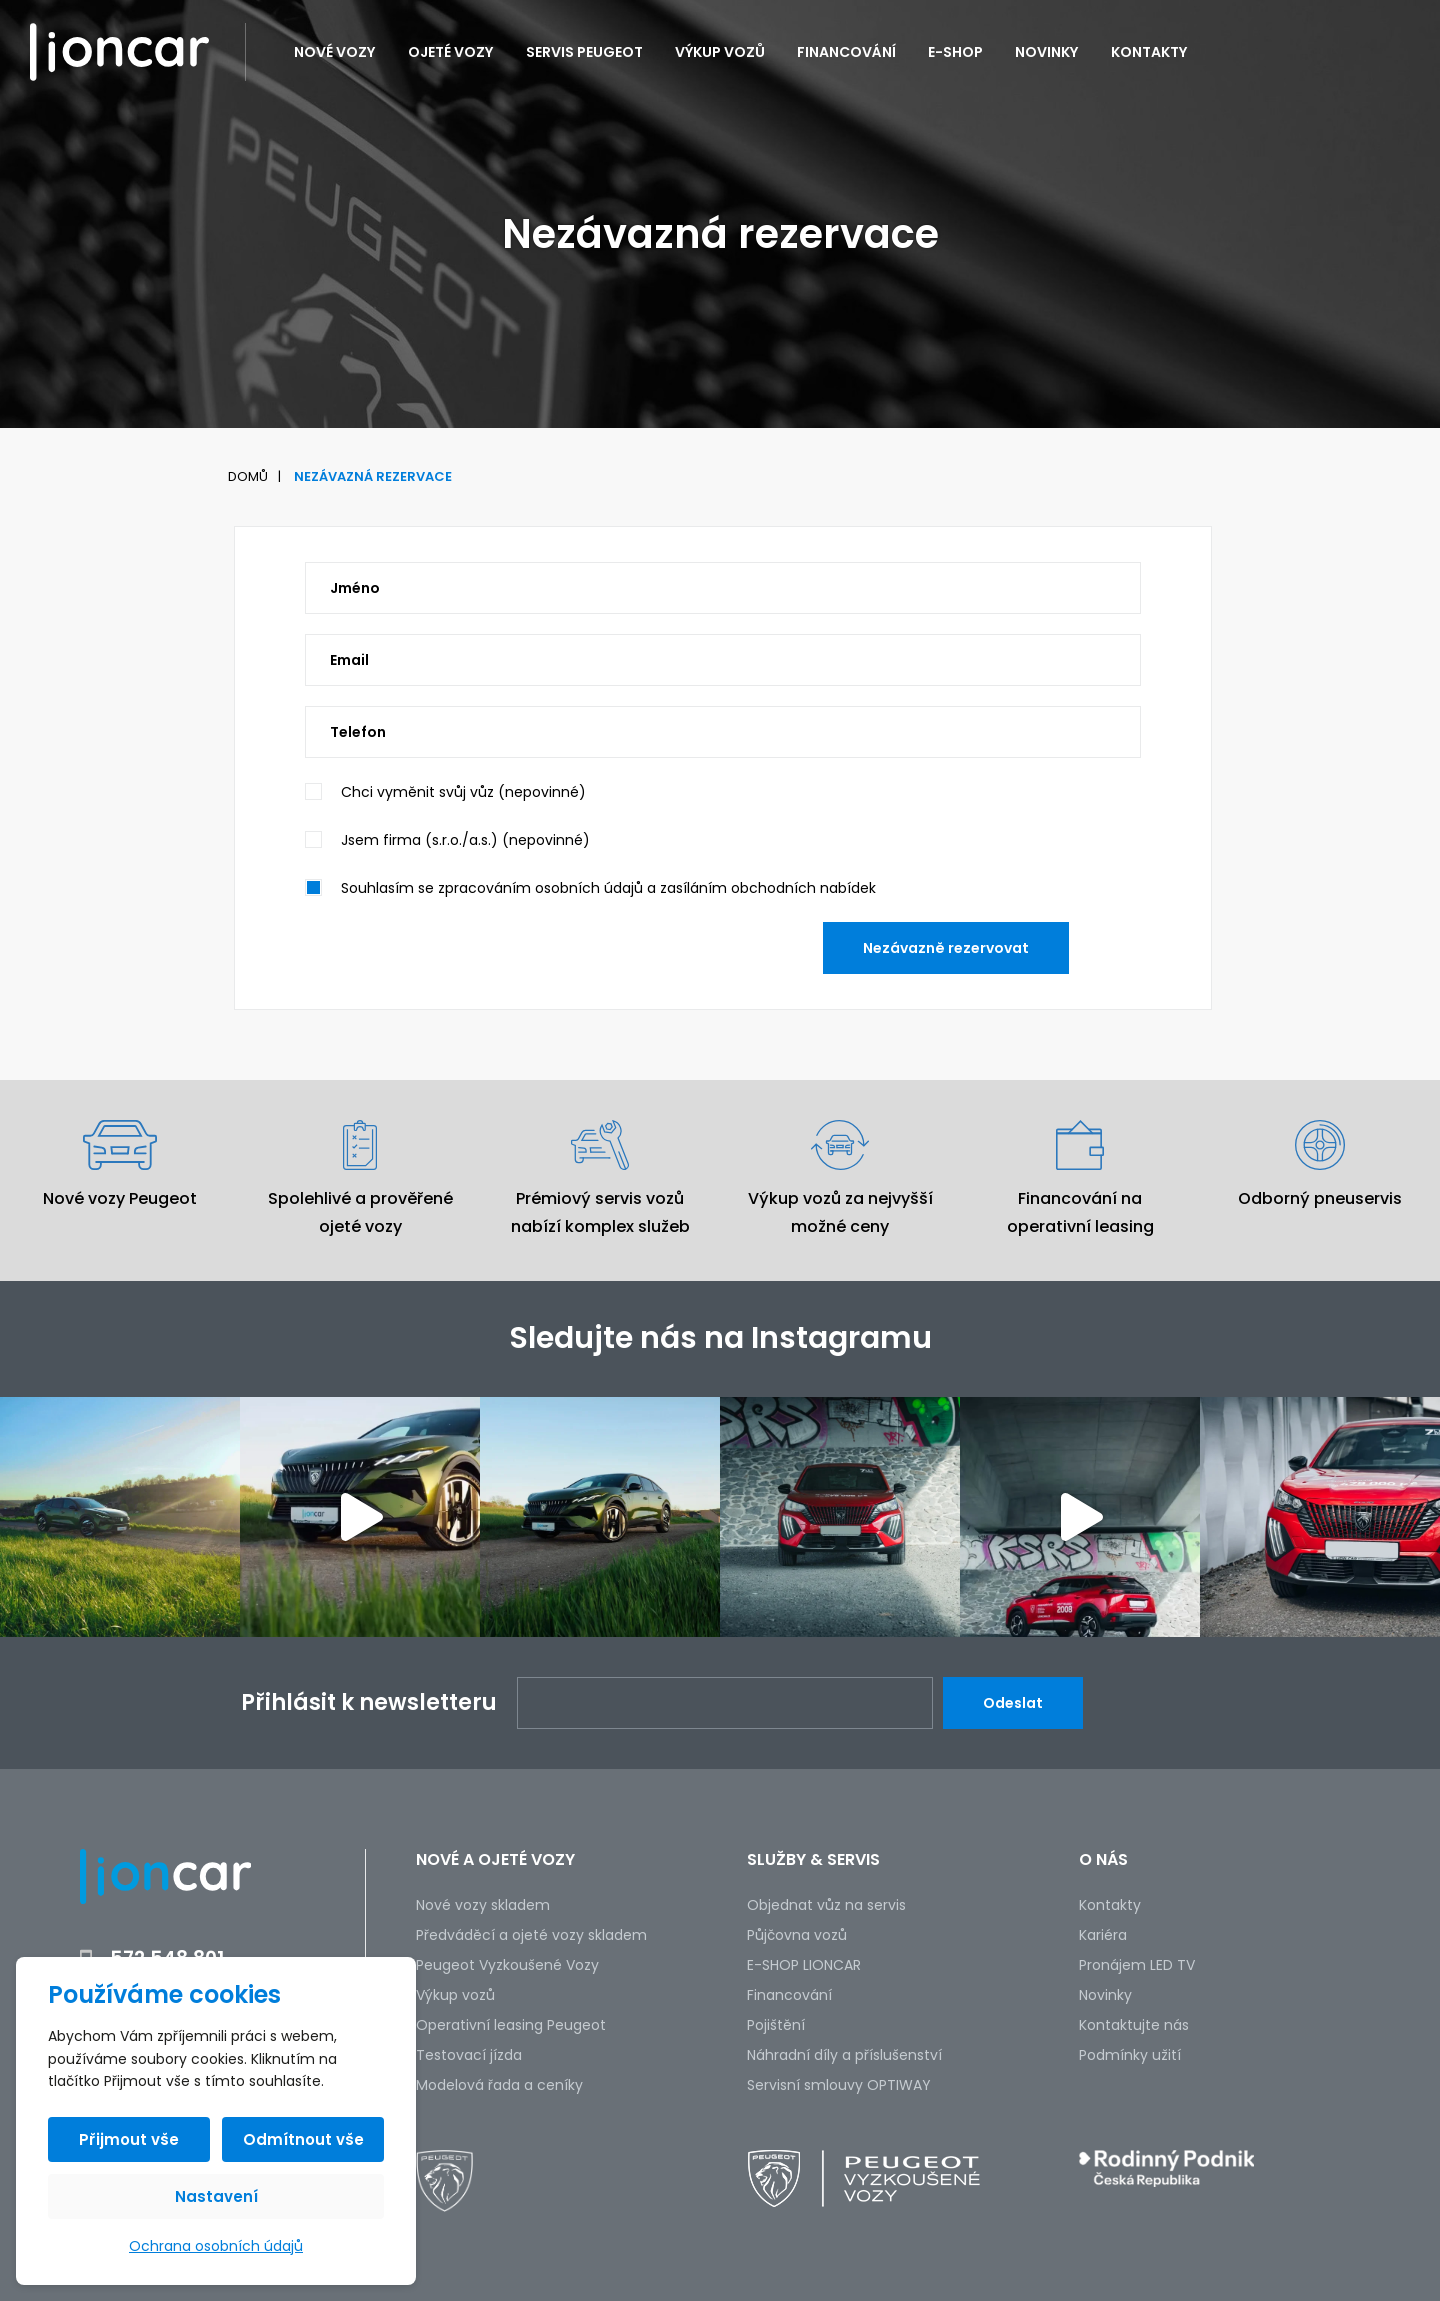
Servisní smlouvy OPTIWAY (839, 2085)
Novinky (1047, 52)
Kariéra (1103, 1935)
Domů (248, 476)
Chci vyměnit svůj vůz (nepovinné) (463, 792)
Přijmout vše (129, 2139)
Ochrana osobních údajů (216, 2246)
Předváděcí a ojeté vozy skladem (531, 1935)
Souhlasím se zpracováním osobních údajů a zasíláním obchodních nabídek (608, 888)
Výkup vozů (720, 52)
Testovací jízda (469, 2055)
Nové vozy (335, 52)
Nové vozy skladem (483, 1905)
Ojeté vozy (451, 52)
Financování (846, 52)
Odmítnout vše (303, 2139)
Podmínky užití (1130, 2055)
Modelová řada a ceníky (499, 2085)
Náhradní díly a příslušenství (844, 2055)
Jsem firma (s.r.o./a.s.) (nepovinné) (465, 840)
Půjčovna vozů (797, 1935)
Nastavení (216, 2196)
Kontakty (1149, 52)
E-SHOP (955, 52)
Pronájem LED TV (1137, 1965)
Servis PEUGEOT (584, 52)
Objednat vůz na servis (826, 1905)
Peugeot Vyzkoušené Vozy (507, 1965)
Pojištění (776, 2025)
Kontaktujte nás (1134, 2025)
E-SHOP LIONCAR (804, 1965)
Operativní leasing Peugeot (511, 2025)
